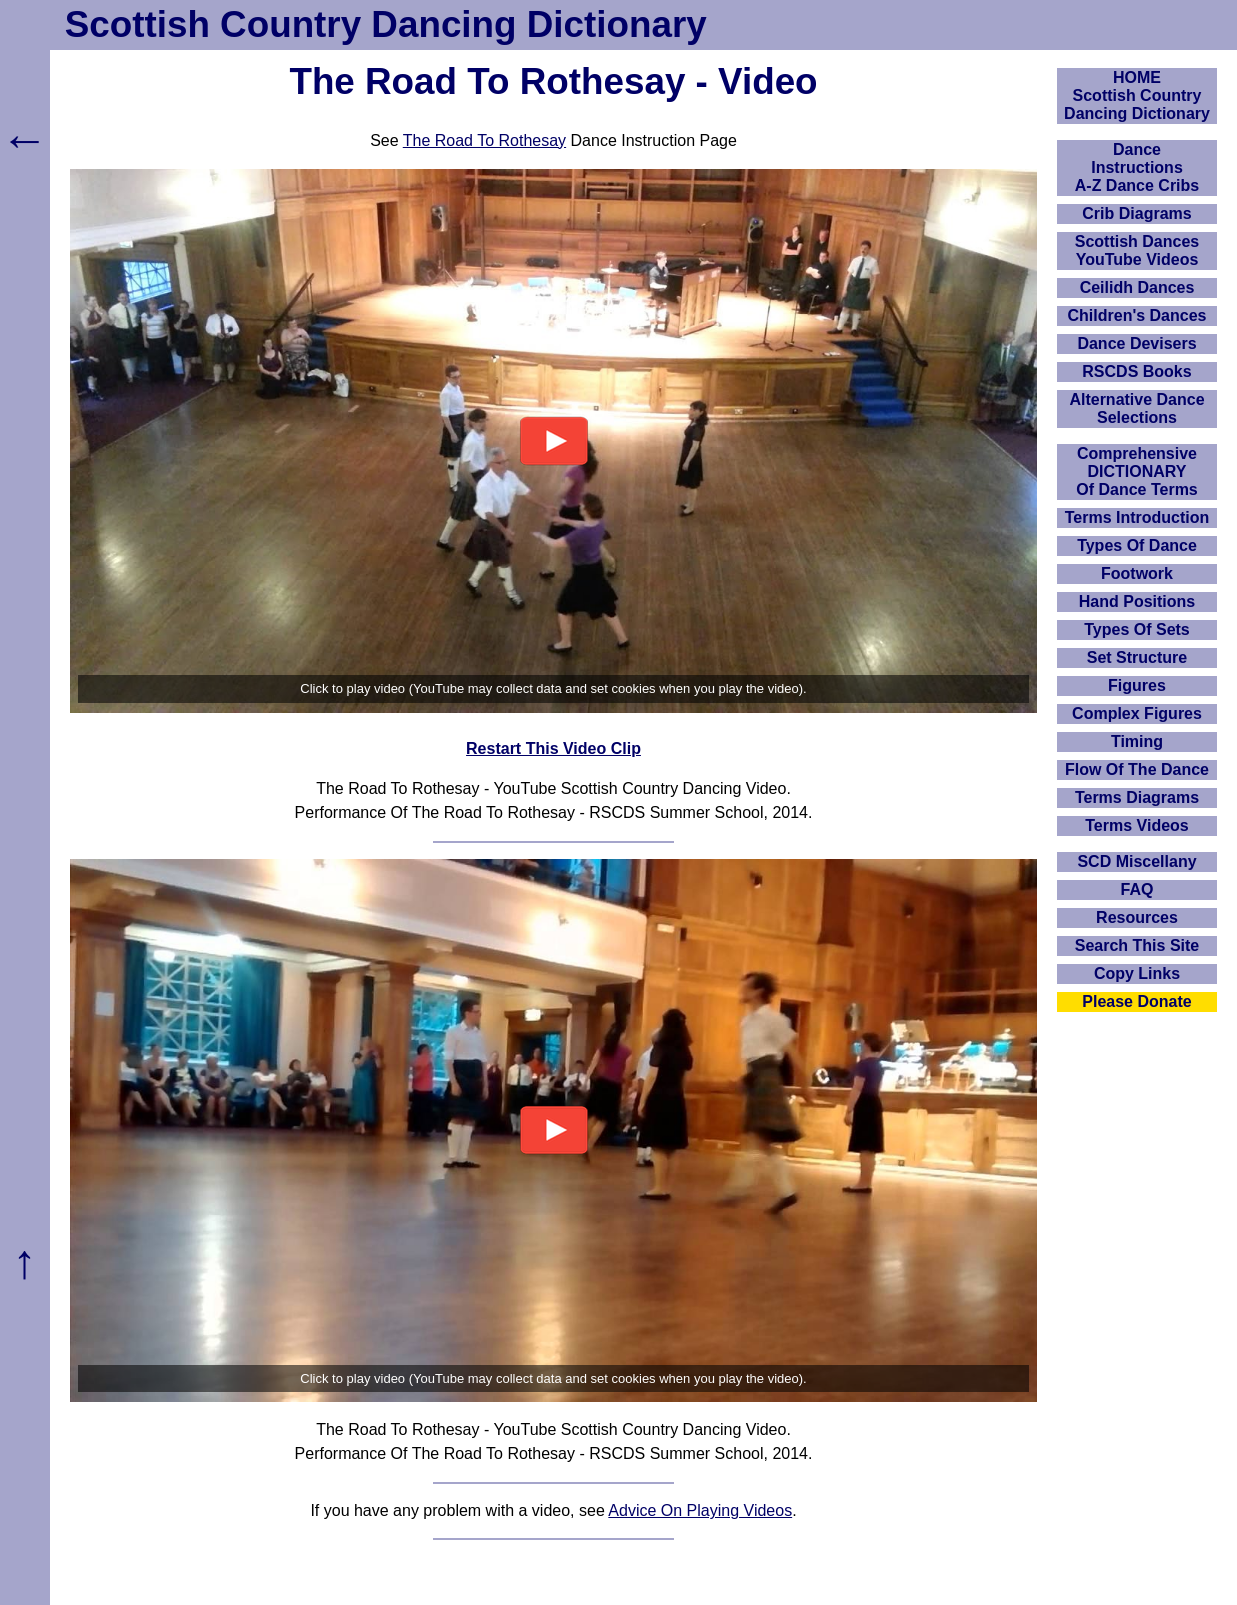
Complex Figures (1137, 713)
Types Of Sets (1137, 629)
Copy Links (1137, 973)
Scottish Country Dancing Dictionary (386, 24)
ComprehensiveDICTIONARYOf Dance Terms (1137, 471)
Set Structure (1137, 657)
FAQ (1137, 889)
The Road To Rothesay (484, 140)
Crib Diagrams (1136, 213)
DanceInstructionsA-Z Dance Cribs (1137, 167)
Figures (1137, 685)
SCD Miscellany (1136, 861)
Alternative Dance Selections (1136, 408)
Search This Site (1137, 945)
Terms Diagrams (1137, 797)
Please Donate (1136, 1001)
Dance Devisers (1136, 343)
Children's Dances (1137, 315)
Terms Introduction (1137, 517)
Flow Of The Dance (1137, 769)
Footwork (1137, 573)
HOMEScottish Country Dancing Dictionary (1137, 95)
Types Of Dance (1137, 545)
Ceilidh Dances (1137, 287)
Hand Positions (1137, 601)
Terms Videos (1136, 825)
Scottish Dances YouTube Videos (1137, 250)
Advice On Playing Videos (700, 1510)
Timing (1137, 741)
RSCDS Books (1136, 371)
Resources (1137, 917)
